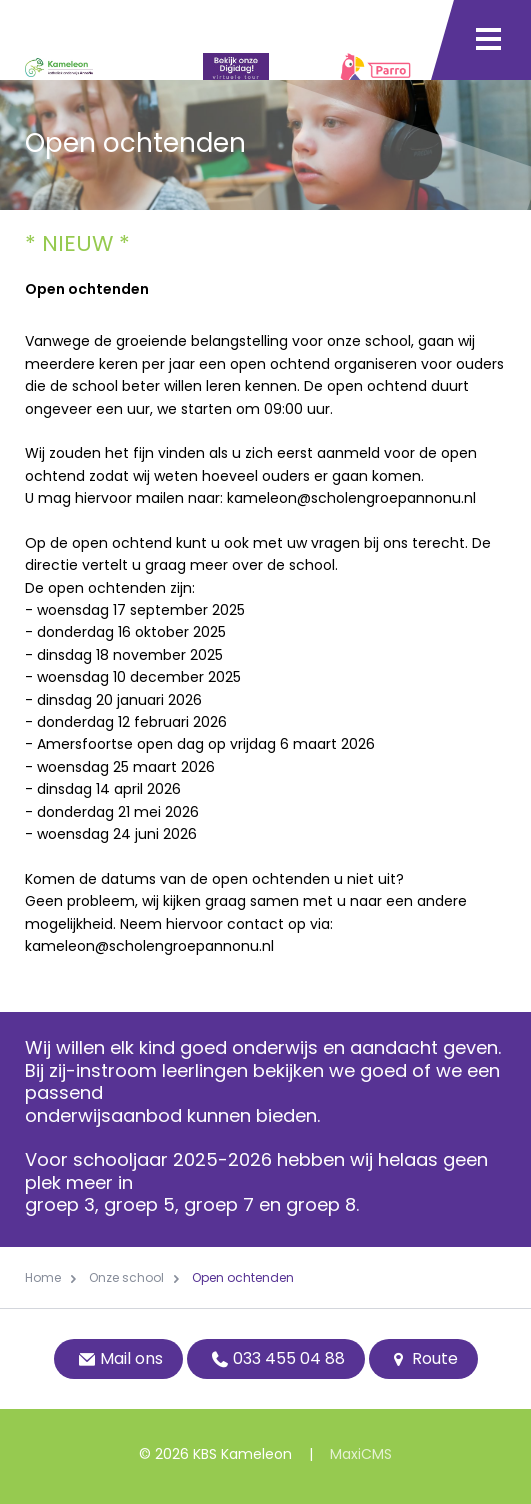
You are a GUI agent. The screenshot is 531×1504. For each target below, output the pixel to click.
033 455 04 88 (276, 1358)
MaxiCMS (361, 1454)
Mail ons (118, 1358)
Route (423, 1358)
